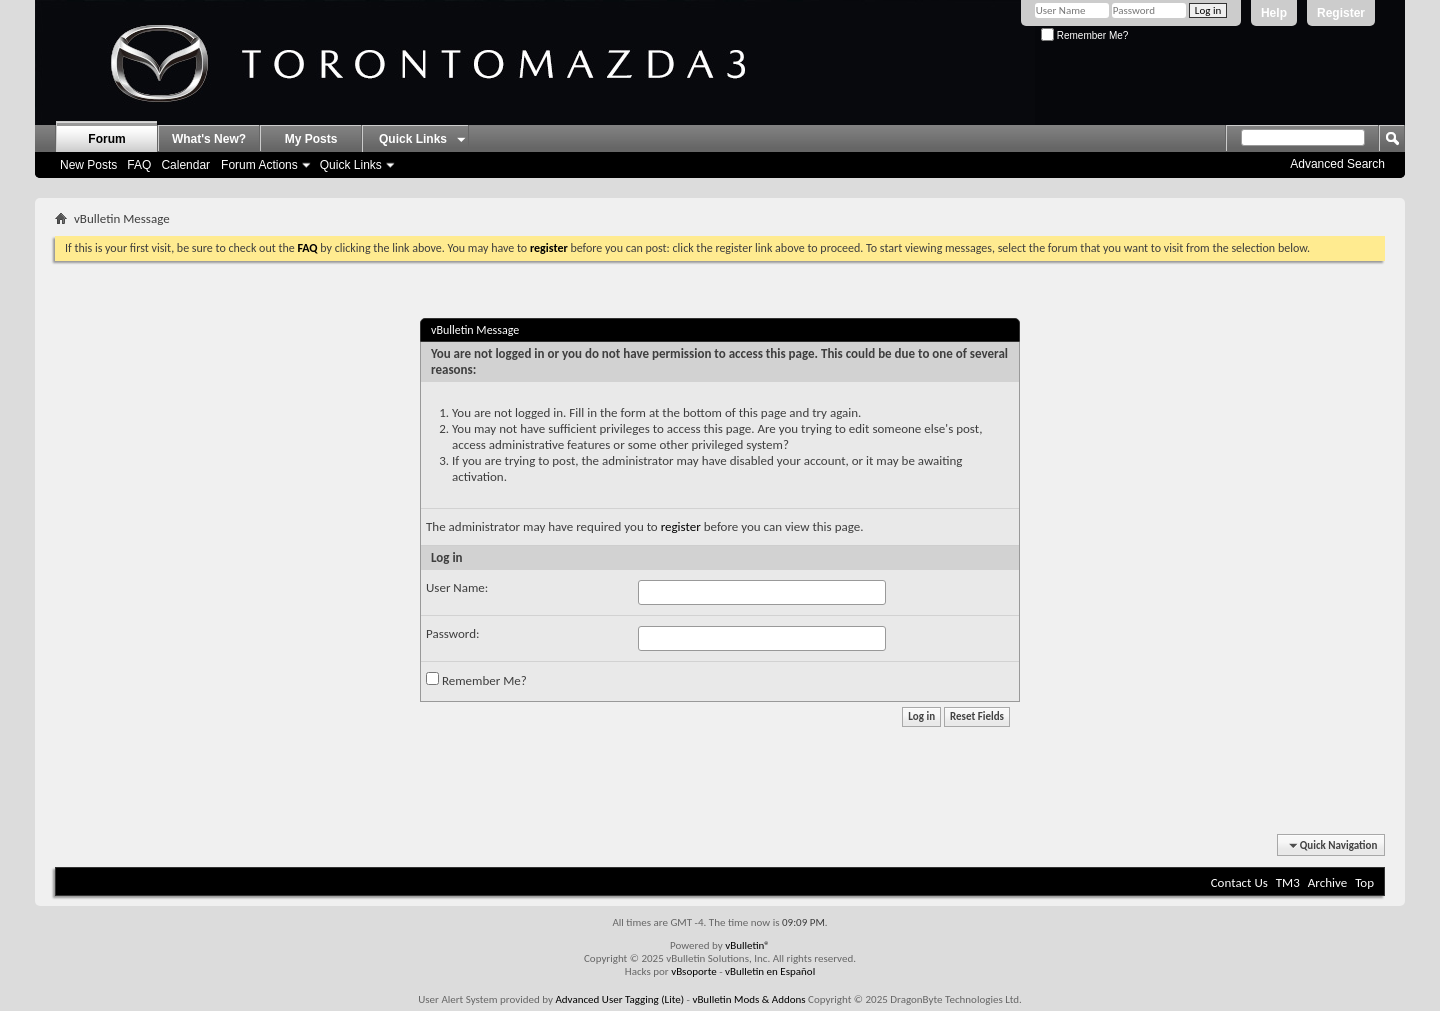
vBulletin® (747, 945)
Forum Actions (259, 165)
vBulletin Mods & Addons (748, 999)
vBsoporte (694, 971)
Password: (452, 633)
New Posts (88, 165)
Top (1364, 882)
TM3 (1288, 882)
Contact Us (1239, 882)
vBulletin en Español (770, 971)
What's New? (209, 139)
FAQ (139, 165)
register (681, 526)
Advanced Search (1337, 164)
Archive (1327, 882)
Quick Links (351, 165)
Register (1341, 13)
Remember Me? (1084, 35)
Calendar (185, 165)
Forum (106, 139)
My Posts (311, 139)
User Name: (457, 587)
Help (1274, 13)
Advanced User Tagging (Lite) (619, 999)
